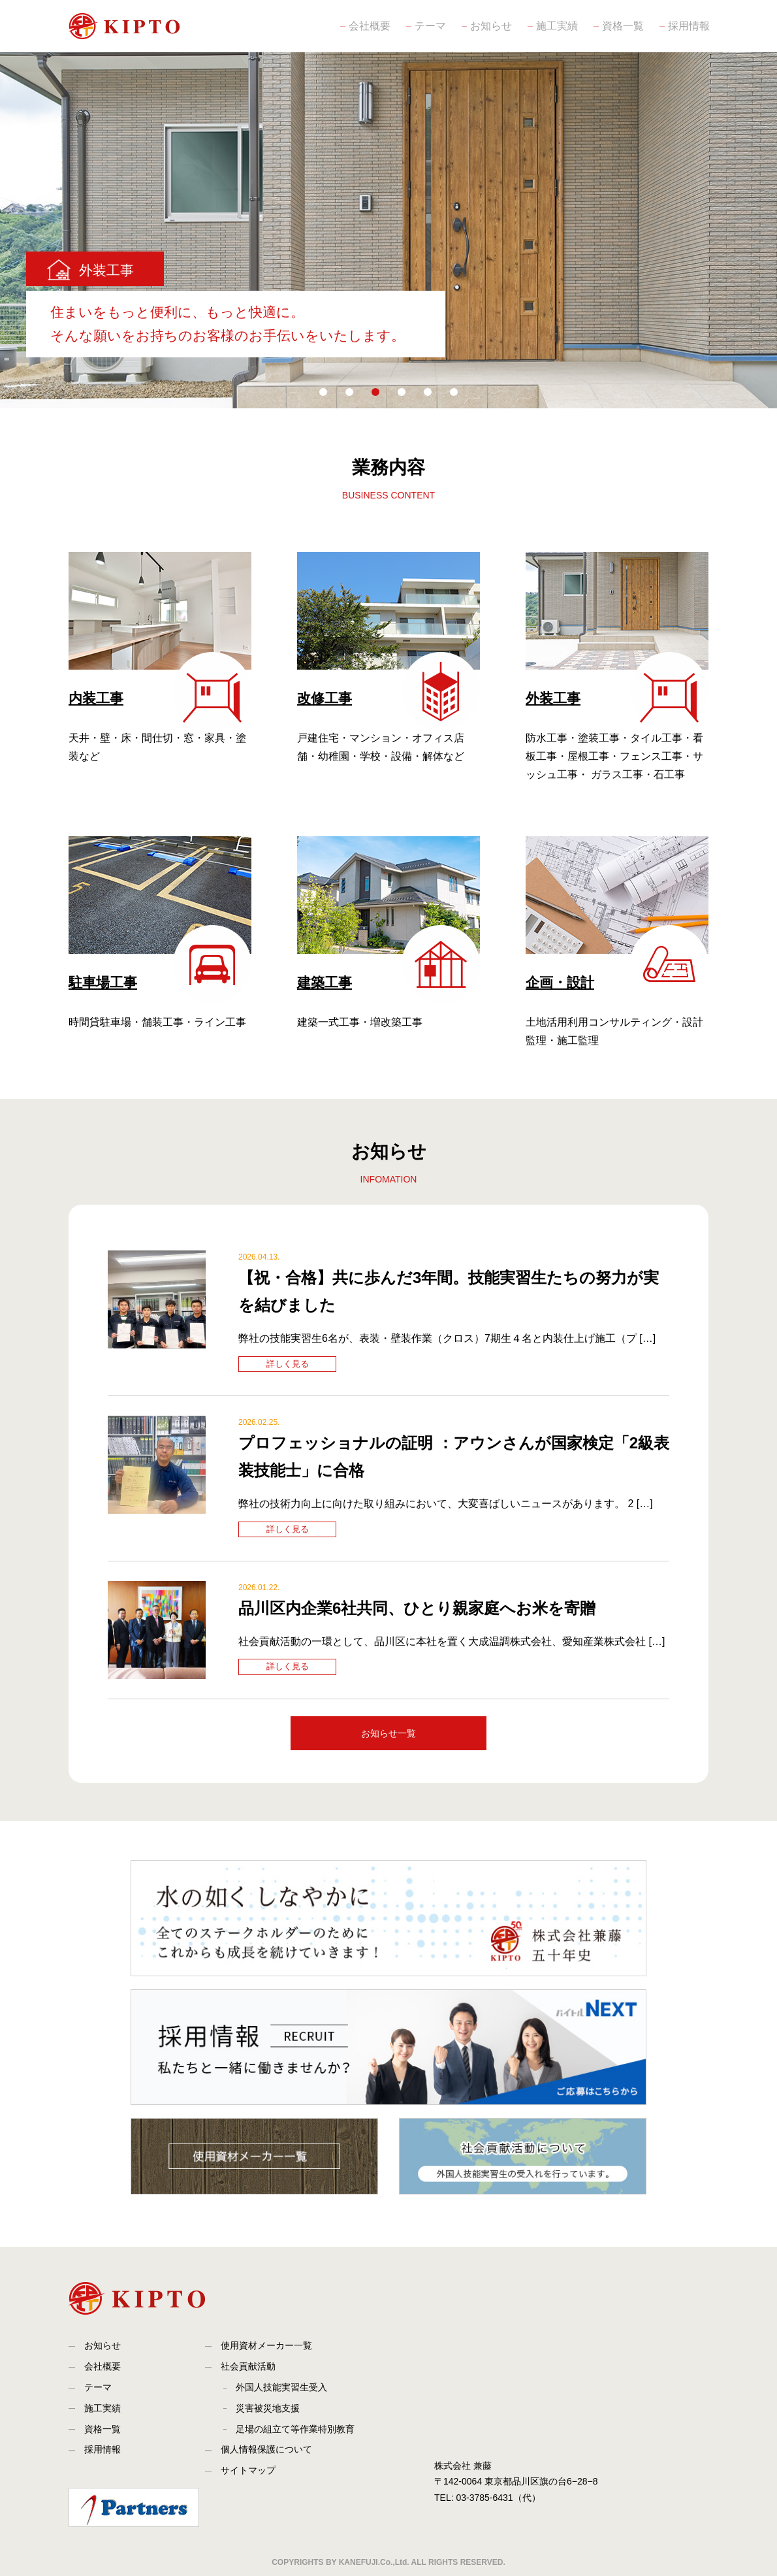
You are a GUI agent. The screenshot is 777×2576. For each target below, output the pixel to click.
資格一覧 (621, 25)
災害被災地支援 (268, 2408)
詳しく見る (287, 1364)
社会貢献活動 (248, 2366)
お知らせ (490, 25)
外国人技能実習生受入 (281, 2387)
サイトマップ (248, 2470)
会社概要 (368, 25)
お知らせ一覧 (388, 1733)
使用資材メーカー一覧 (266, 2345)
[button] (323, 392)
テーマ (429, 25)
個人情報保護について (266, 2449)
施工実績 (556, 25)
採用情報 (687, 25)
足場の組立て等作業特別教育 (295, 2429)
